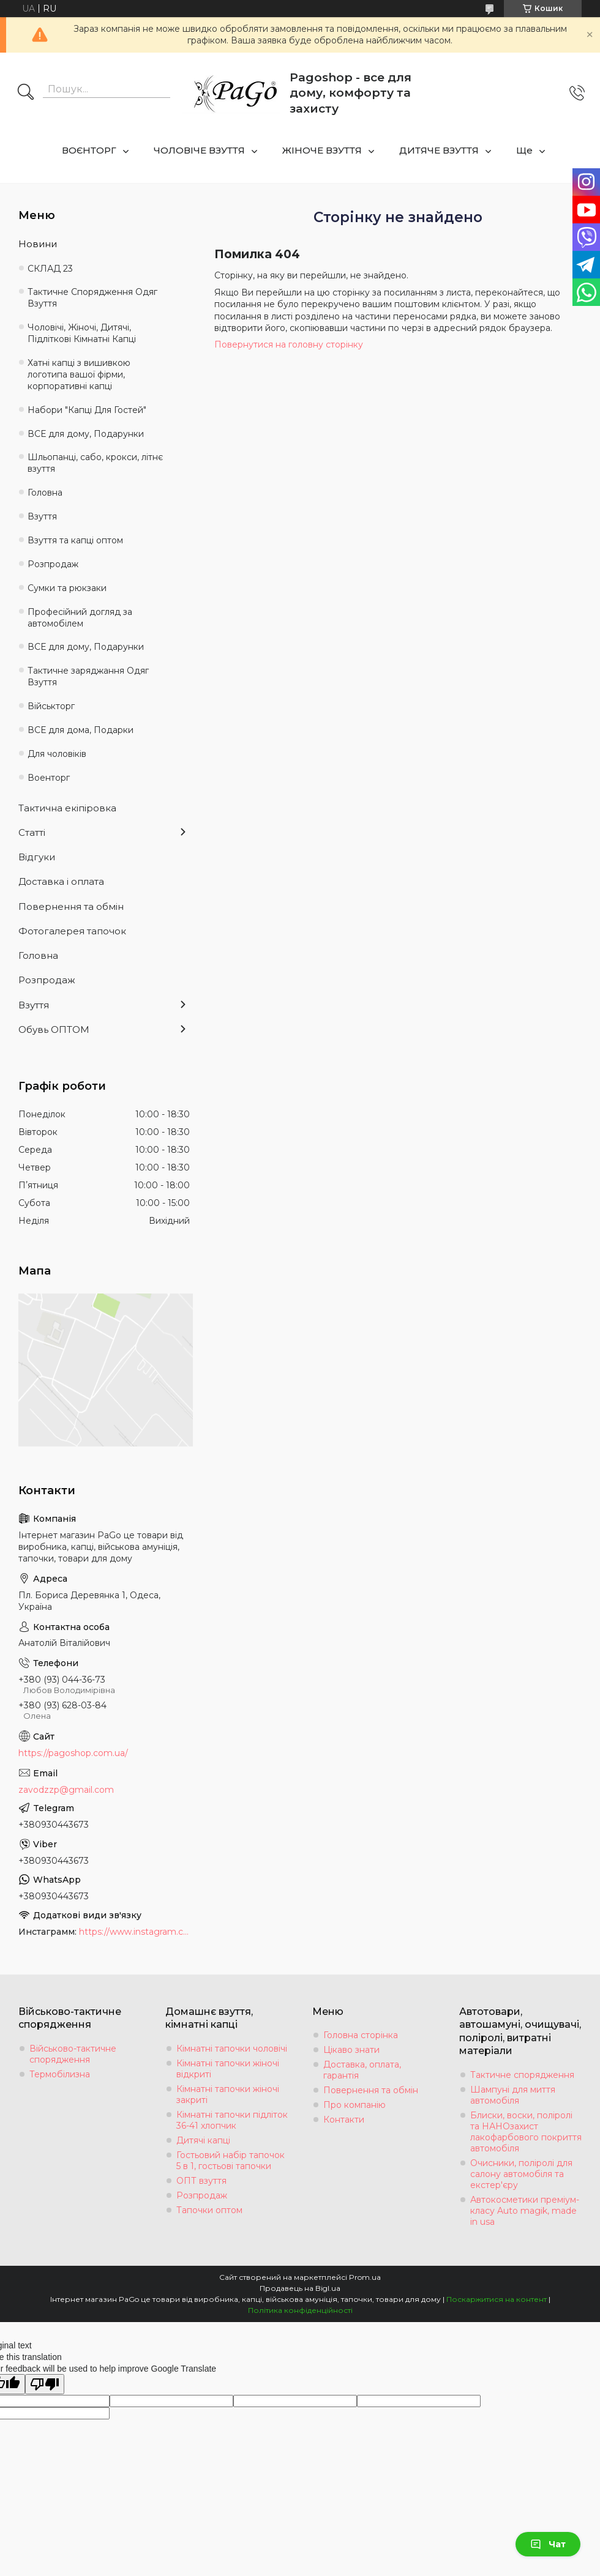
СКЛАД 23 (50, 268)
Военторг (49, 777)
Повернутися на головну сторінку (288, 344)
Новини (37, 244)
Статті (31, 832)
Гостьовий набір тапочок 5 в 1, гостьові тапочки (230, 2161)
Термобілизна (59, 2074)
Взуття (42, 516)
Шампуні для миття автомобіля (512, 2095)
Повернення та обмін (71, 906)
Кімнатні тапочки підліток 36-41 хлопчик (232, 2120)
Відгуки (36, 857)
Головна (45, 492)
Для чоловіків (57, 753)
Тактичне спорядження (522, 2074)
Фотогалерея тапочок (72, 931)
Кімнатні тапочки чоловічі (231, 2048)
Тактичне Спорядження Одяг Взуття (92, 297)
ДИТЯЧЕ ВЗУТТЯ (439, 150)
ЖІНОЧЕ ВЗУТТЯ (322, 150)
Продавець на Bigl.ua (300, 2288)
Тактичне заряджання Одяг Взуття (88, 676)
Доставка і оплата (61, 881)
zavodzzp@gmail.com (66, 1789)
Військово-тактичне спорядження (72, 2054)
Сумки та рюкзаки (67, 588)
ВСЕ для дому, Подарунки (86, 433)
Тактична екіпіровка (67, 808)
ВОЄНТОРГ (89, 150)
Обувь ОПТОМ (53, 1029)
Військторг (51, 706)
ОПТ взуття (201, 2180)
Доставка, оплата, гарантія (362, 2070)
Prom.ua (365, 2277)
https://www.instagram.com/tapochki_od (134, 1931)
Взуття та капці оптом (75, 540)
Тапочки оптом (209, 2210)
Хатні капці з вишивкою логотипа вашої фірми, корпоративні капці (79, 374)
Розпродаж (53, 564)
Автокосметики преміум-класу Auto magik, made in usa (524, 2210)
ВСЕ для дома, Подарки (80, 729)
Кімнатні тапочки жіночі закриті (227, 2094)
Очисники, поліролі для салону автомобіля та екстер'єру (521, 2174)
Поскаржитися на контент (496, 2299)
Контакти (343, 2119)
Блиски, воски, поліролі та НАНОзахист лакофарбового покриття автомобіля (526, 2132)
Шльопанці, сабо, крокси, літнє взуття (95, 463)
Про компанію (354, 2104)
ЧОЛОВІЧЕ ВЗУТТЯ (199, 150)
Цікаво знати (351, 2049)
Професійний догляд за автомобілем (80, 617)
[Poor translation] (44, 2384)
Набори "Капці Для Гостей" (87, 409)
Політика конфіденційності (300, 2310)
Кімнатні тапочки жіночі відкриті (227, 2069)
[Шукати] (25, 93)
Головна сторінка (360, 2035)
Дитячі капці (203, 2140)
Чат (548, 2544)
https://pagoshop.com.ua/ (73, 1753)
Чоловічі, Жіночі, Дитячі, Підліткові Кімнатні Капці (82, 333)
